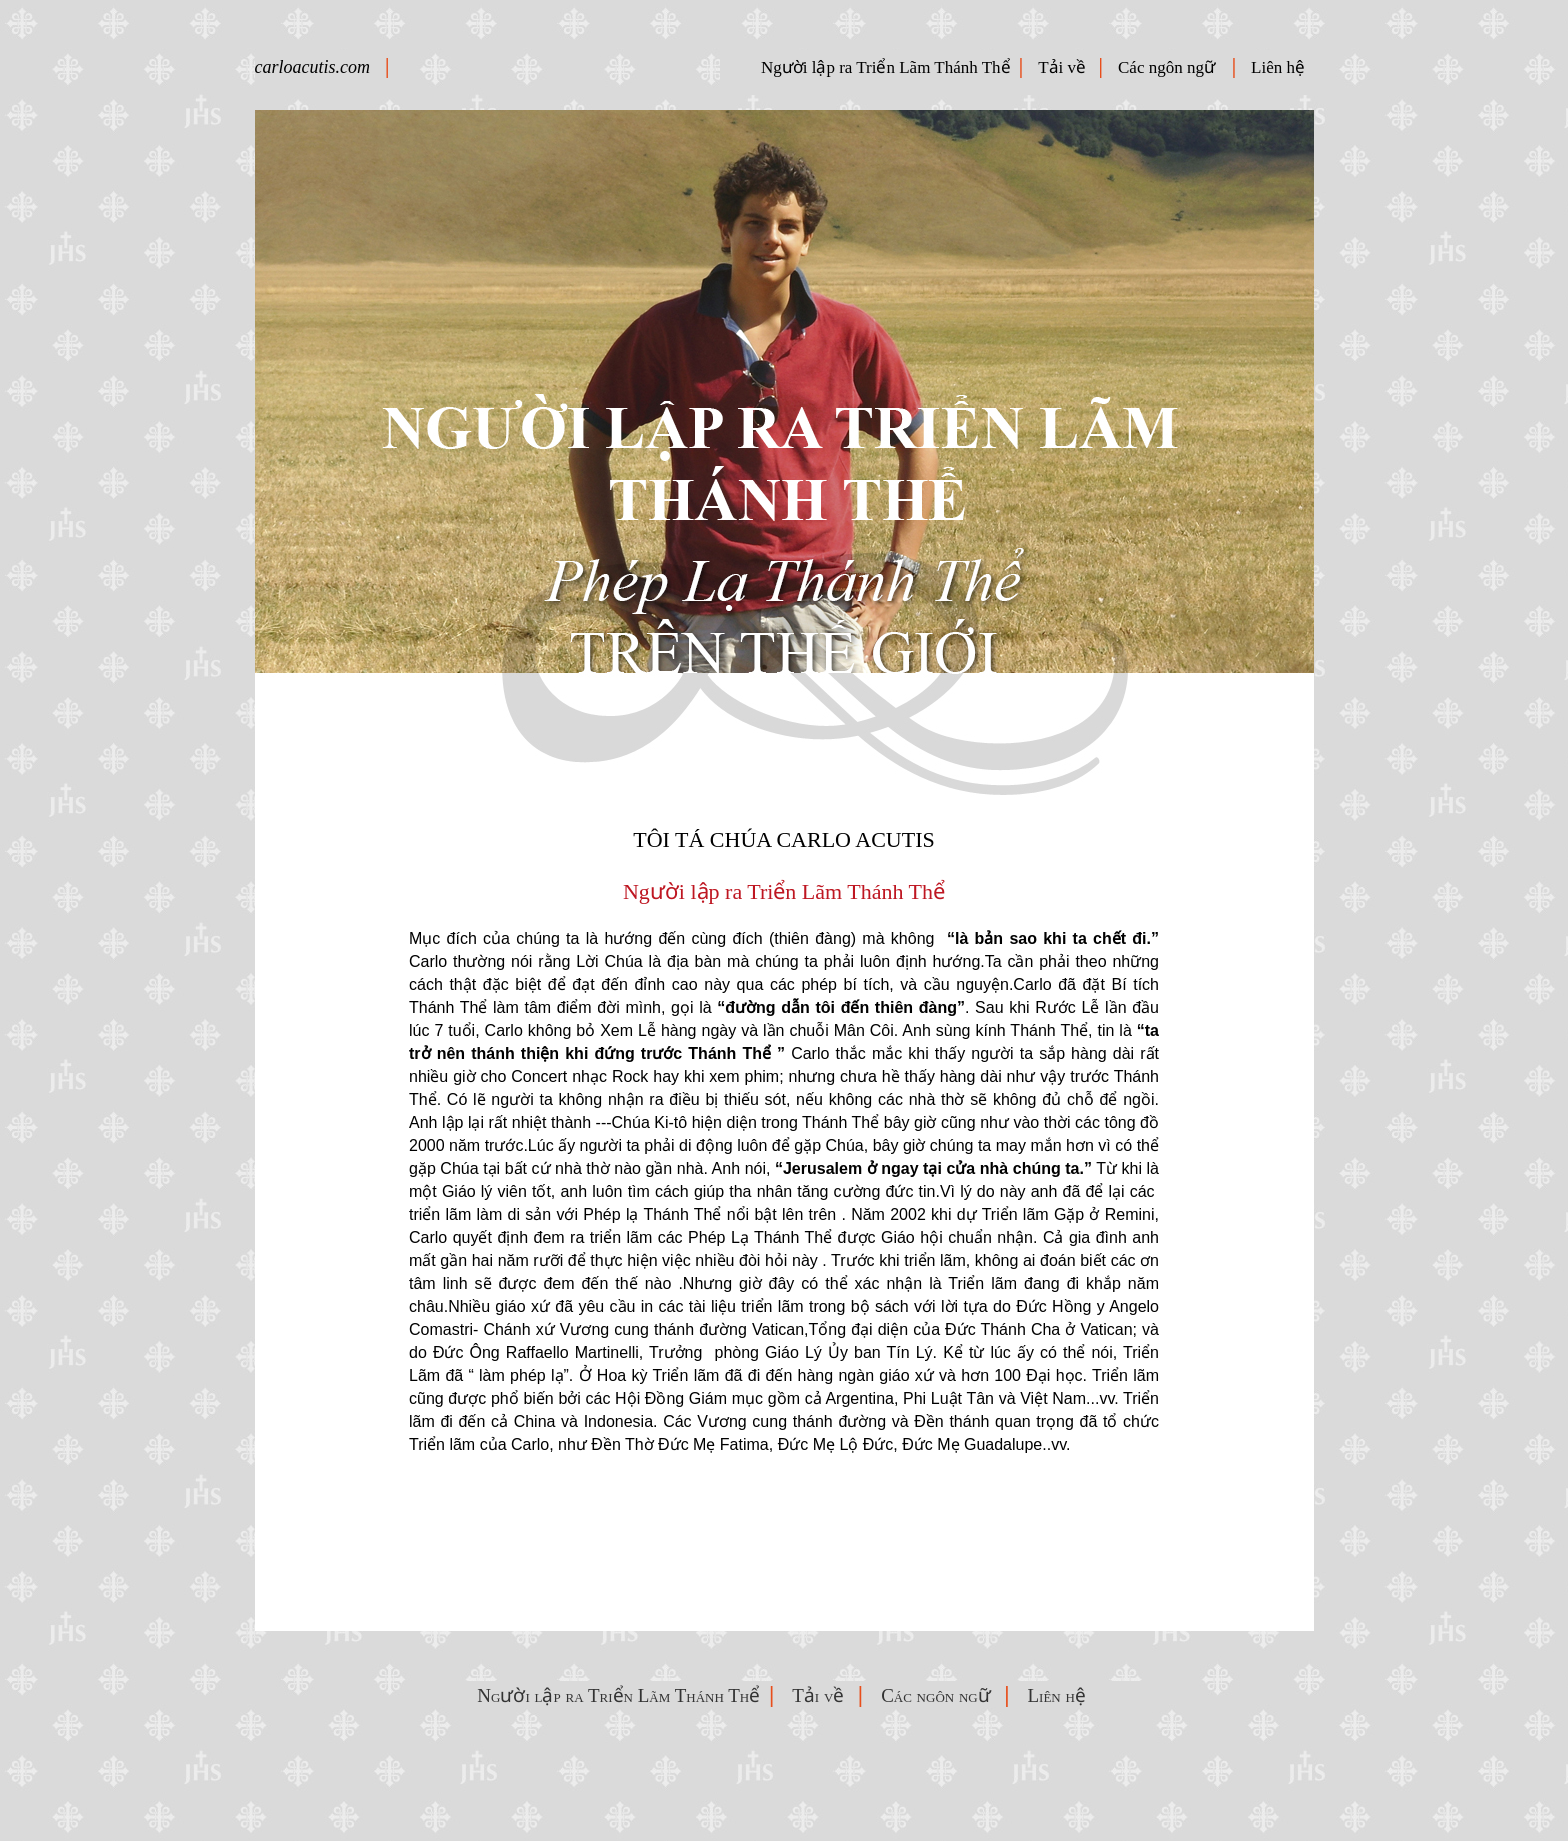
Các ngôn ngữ (1173, 67)
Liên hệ (1282, 67)
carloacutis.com (312, 67)
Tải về (1066, 67)
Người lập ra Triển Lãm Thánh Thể (886, 67)
